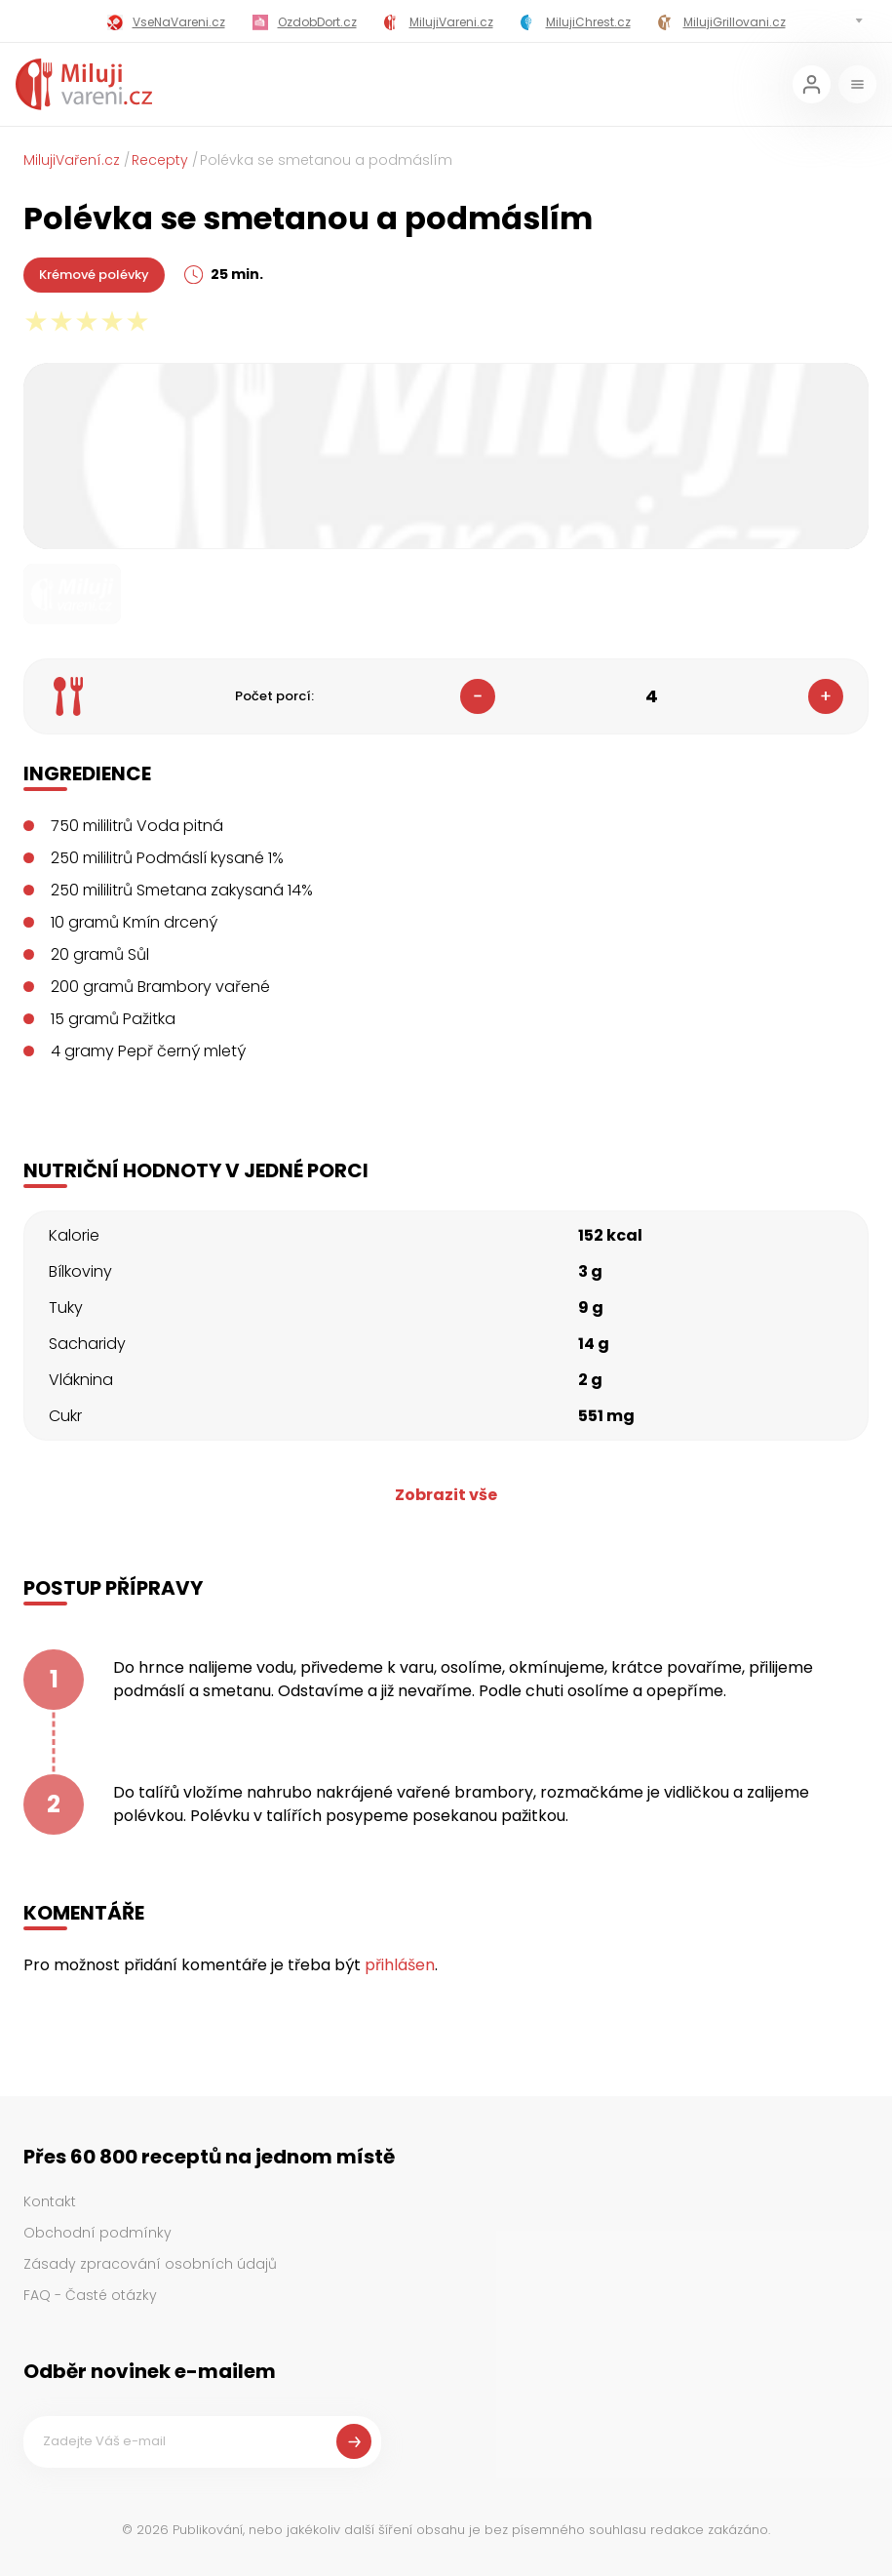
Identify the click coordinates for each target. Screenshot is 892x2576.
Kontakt (49, 2201)
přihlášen (400, 1965)
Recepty (160, 160)
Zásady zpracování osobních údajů (150, 2264)
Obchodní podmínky (97, 2232)
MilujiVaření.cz (71, 160)
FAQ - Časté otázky (90, 2295)
